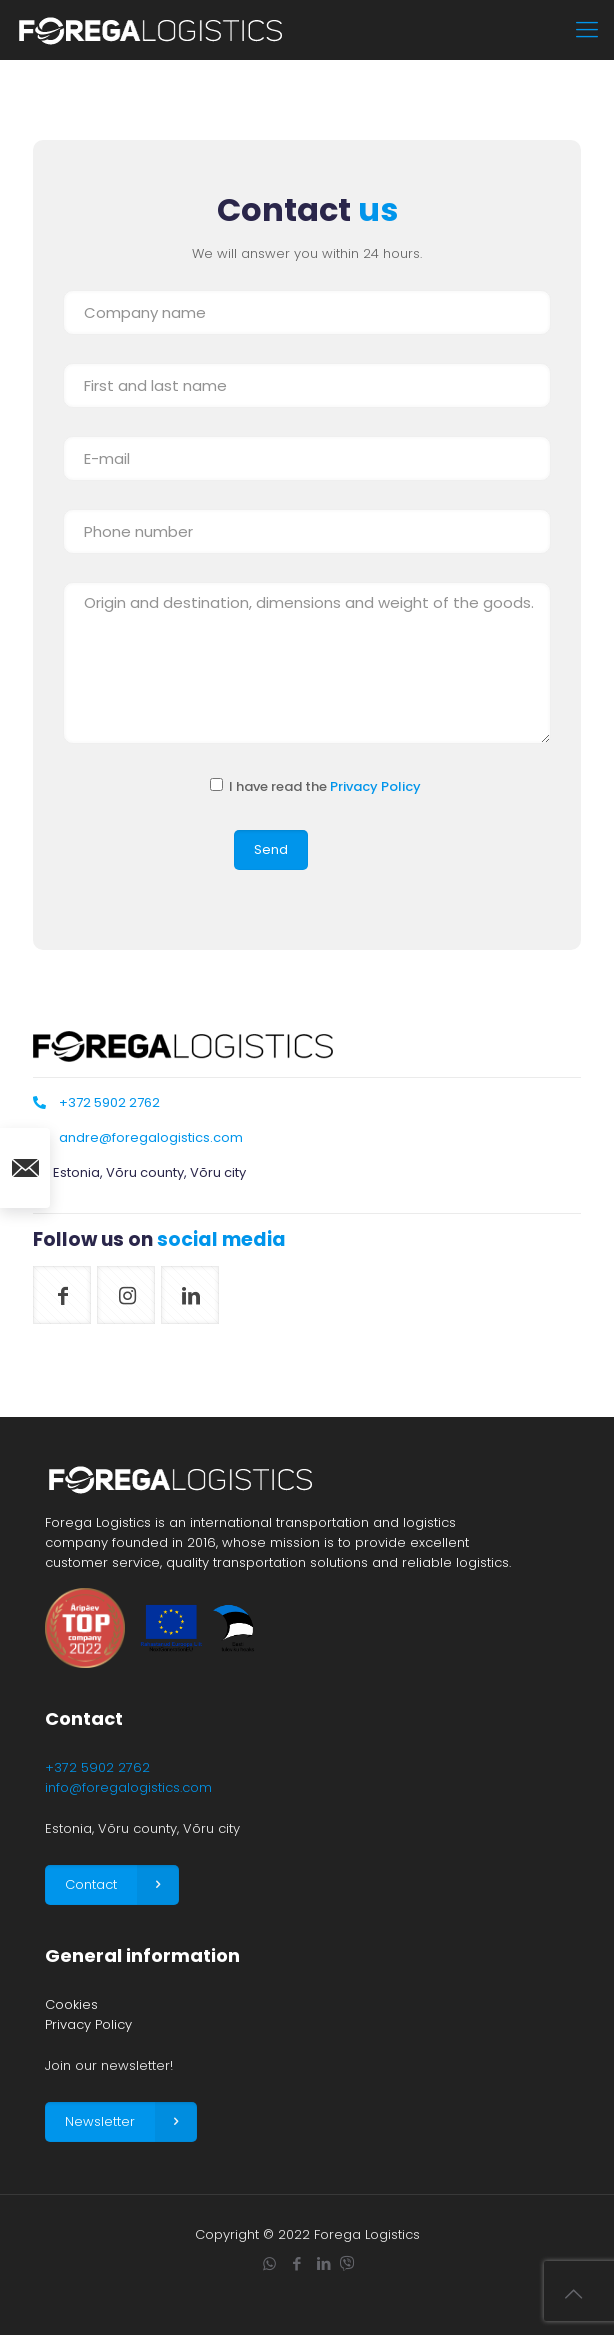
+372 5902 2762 (109, 1102)
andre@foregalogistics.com (151, 1137)
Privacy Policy (375, 786)
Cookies (71, 2004)
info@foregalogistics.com (128, 1787)
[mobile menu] (587, 30)
